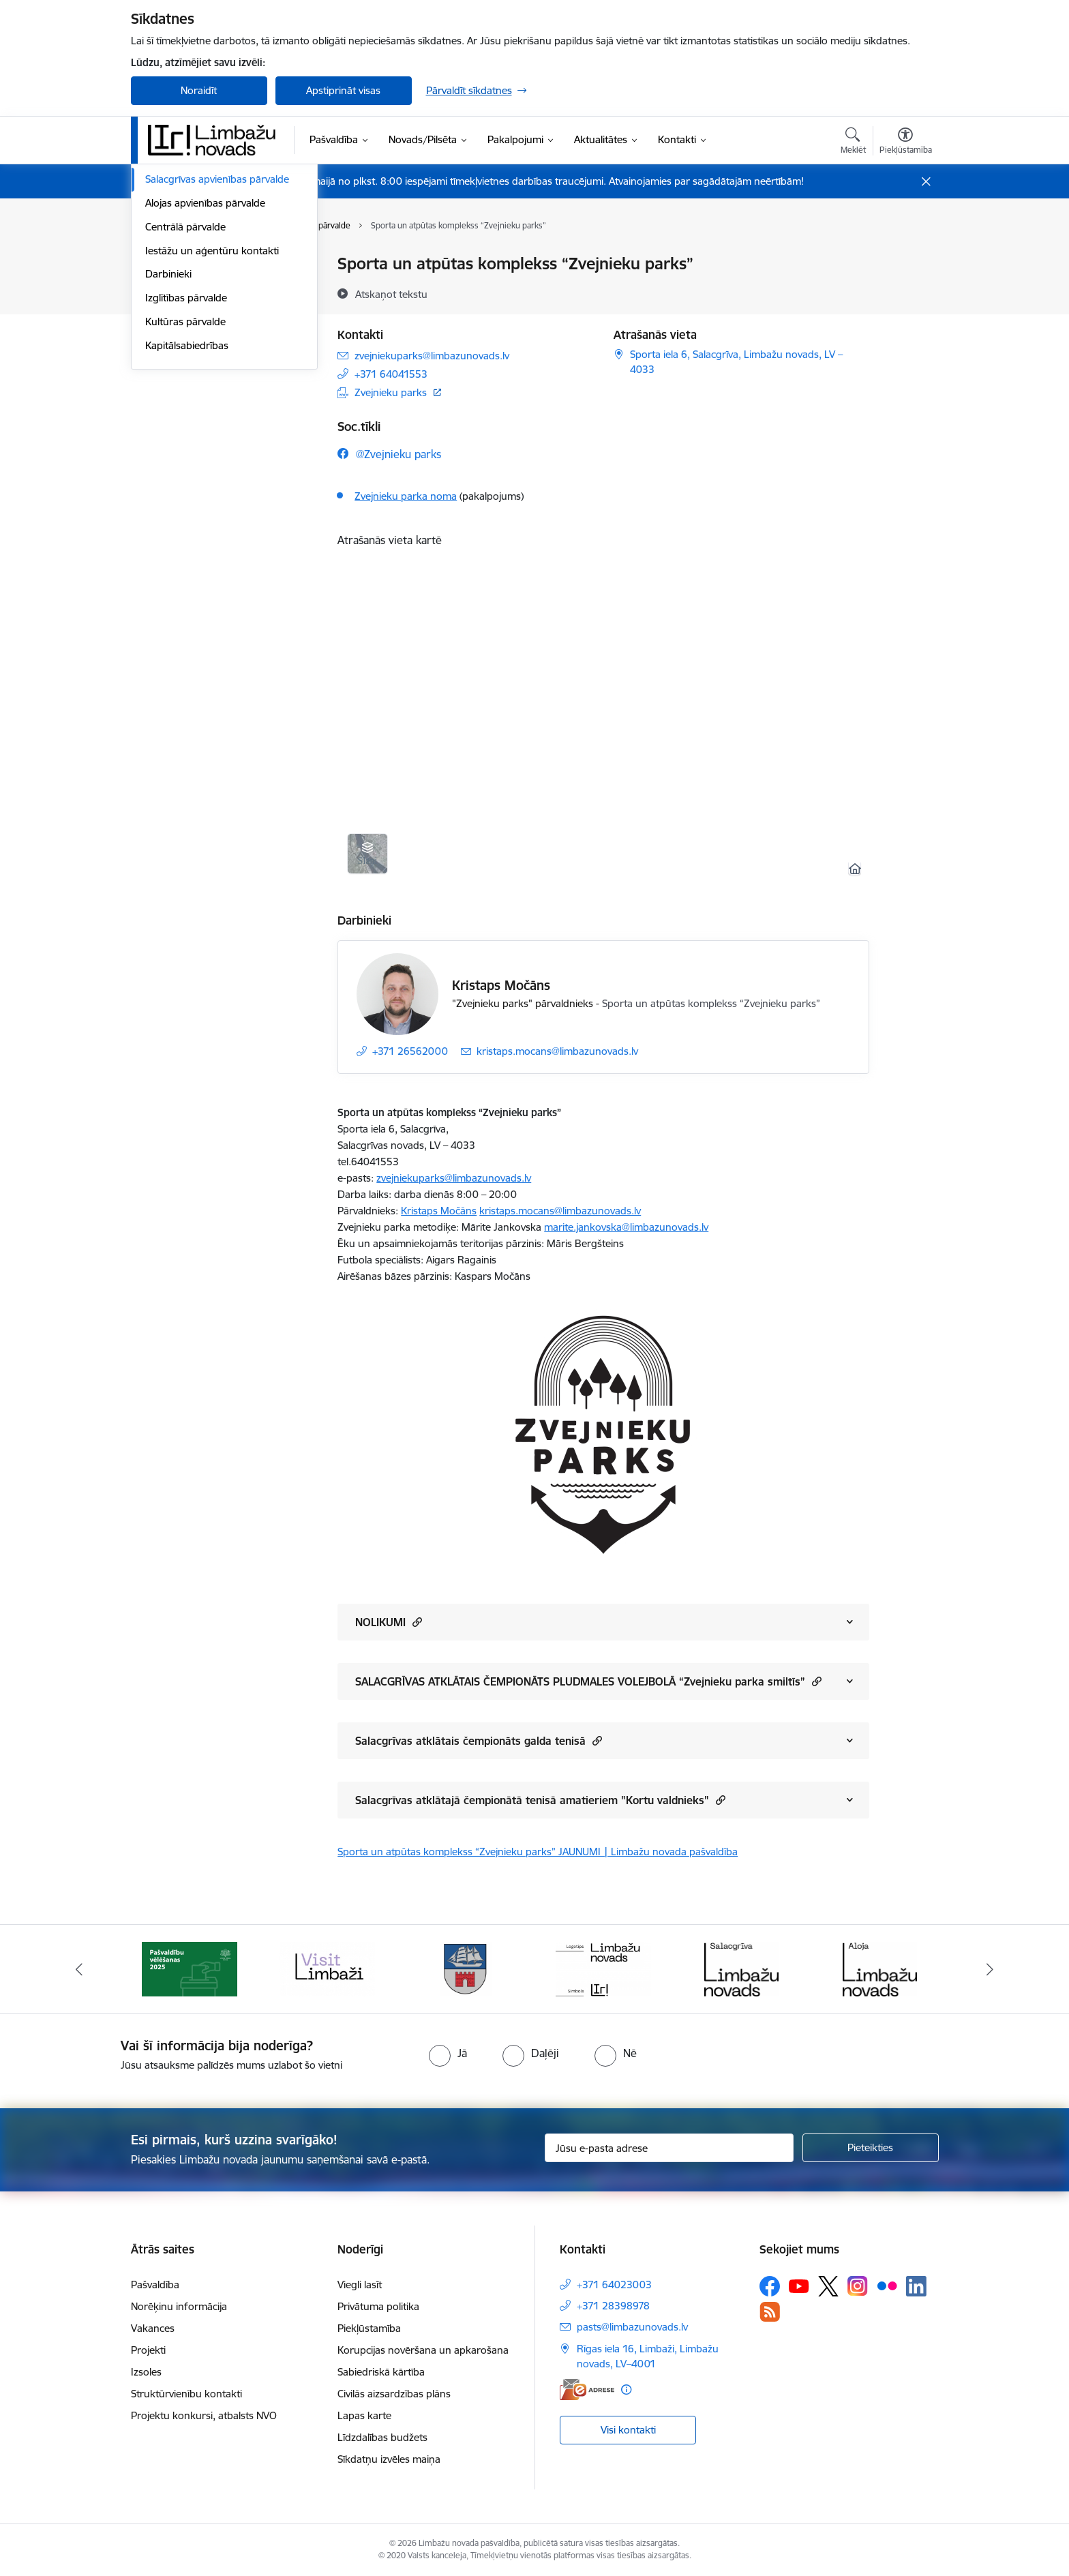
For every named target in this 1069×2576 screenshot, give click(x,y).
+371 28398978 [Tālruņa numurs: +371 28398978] (613, 2305)
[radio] (448, 2053)
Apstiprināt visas (343, 90)
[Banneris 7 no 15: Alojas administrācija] (880, 1968)
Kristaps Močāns (501, 985)
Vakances (153, 2328)
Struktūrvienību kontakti (186, 2393)
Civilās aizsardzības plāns (394, 2393)
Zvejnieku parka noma (406, 496)
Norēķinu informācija (179, 2306)
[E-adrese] (587, 2389)
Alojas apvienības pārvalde (205, 382)
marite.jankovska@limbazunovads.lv (626, 1226)
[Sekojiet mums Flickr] (887, 2285)
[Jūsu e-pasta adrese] (669, 2147)
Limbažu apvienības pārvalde (211, 335)
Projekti (148, 2349)
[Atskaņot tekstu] (391, 294)
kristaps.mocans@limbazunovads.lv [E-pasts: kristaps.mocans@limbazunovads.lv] (557, 1051)
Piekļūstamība (369, 2328)
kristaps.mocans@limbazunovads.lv (560, 1210)
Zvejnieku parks (391, 392)
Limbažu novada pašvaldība (208, 264)
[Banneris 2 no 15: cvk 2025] (189, 1968)
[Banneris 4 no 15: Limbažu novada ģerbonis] (466, 1968)
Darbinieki (168, 453)
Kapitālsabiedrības (186, 525)
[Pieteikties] (870, 2147)
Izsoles (146, 2371)
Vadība (161, 288)
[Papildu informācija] (626, 2389)
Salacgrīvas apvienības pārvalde (217, 359)
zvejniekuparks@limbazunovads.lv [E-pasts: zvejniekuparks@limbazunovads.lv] (432, 355)
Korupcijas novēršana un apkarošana (423, 2349)
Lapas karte (364, 2415)
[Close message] (925, 181)
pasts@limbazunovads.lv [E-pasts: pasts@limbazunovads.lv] (632, 2326)
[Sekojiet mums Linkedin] (916, 2286)
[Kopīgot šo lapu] (904, 292)
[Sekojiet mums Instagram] (857, 2286)
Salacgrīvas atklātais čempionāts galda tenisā (478, 1740)
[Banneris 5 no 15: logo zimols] (603, 1968)
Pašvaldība (155, 2284)
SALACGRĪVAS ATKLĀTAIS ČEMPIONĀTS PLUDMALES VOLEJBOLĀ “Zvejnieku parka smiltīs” (588, 1681)
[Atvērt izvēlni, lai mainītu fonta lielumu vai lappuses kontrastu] (906, 142)
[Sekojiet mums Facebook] (769, 2286)
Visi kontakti (628, 2429)
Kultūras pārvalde (185, 501)
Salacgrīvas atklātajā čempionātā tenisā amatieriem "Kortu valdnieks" (540, 1800)
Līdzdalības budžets (382, 2437)
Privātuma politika (378, 2306)
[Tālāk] (990, 1969)
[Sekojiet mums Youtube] (799, 2285)
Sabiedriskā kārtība (381, 2371)
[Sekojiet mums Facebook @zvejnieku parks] (389, 453)
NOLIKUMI (388, 1622)
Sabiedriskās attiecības (196, 311)
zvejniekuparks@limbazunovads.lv (453, 1177)
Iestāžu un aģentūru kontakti (212, 430)
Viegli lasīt (359, 2284)
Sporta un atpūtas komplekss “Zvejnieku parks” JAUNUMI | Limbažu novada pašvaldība (537, 1851)
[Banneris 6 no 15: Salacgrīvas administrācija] (741, 1968)
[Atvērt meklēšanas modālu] (853, 142)
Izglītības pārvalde (186, 477)
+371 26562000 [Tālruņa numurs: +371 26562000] (410, 1051)
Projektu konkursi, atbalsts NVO (204, 2415)
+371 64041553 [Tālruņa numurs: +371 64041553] (391, 374)
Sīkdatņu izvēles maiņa (388, 2459)
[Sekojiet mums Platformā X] (828, 2286)
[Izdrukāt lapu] (904, 258)
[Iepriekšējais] (79, 1969)
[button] (415, 1622)
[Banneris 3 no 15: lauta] (327, 1968)
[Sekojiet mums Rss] (769, 2312)
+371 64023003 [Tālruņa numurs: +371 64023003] (614, 2284)
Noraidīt (199, 90)
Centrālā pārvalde (185, 406)
